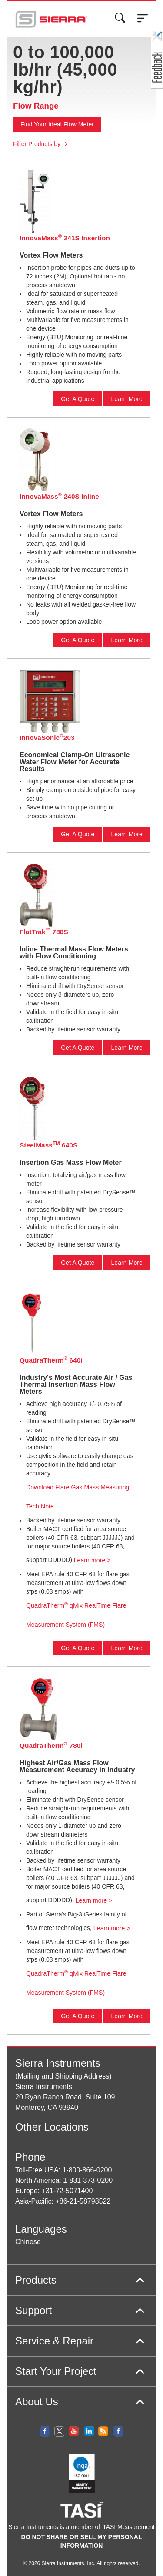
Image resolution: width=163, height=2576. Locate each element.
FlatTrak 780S (44, 931)
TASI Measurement (129, 2526)
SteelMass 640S (48, 1144)
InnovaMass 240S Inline (59, 496)
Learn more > (92, 1560)
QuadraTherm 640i (51, 1360)
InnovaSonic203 (47, 737)
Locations (66, 2127)
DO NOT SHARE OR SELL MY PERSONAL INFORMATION (81, 2541)
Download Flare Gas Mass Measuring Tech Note (78, 1497)
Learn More (127, 398)
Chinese (28, 2241)
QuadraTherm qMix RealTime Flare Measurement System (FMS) (76, 1614)
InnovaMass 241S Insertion (65, 237)
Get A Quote (77, 398)
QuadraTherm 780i (51, 1745)
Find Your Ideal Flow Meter (57, 124)
